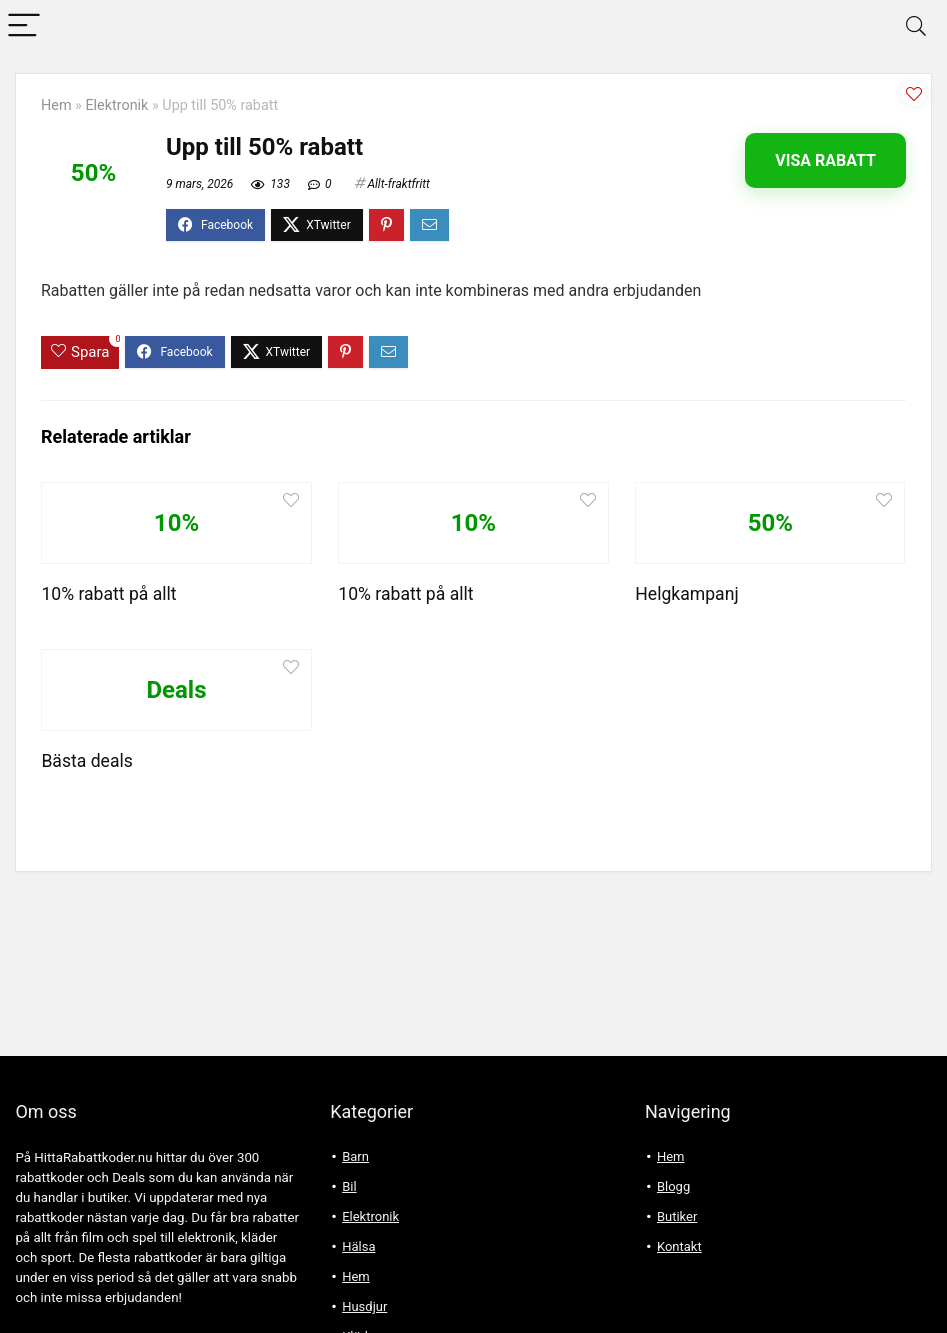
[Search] (916, 26)
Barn (355, 1156)
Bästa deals (86, 761)
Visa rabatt (825, 160)
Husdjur (364, 1306)
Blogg (673, 1186)
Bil (349, 1186)
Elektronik (116, 105)
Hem (56, 105)
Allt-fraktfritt (398, 184)
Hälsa (358, 1246)
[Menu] (24, 26)
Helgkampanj (686, 594)
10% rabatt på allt (108, 594)
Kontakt (679, 1246)
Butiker (677, 1216)
